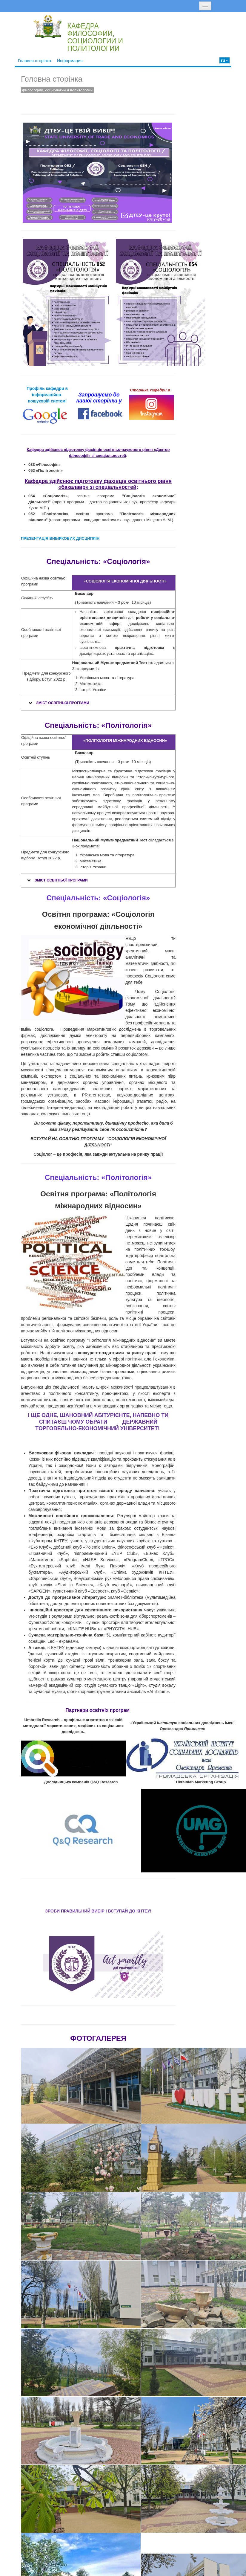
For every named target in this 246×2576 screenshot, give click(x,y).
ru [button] (224, 60)
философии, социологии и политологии (57, 90)
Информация (70, 60)
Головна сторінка (34, 60)
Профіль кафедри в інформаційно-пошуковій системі (47, 394)
